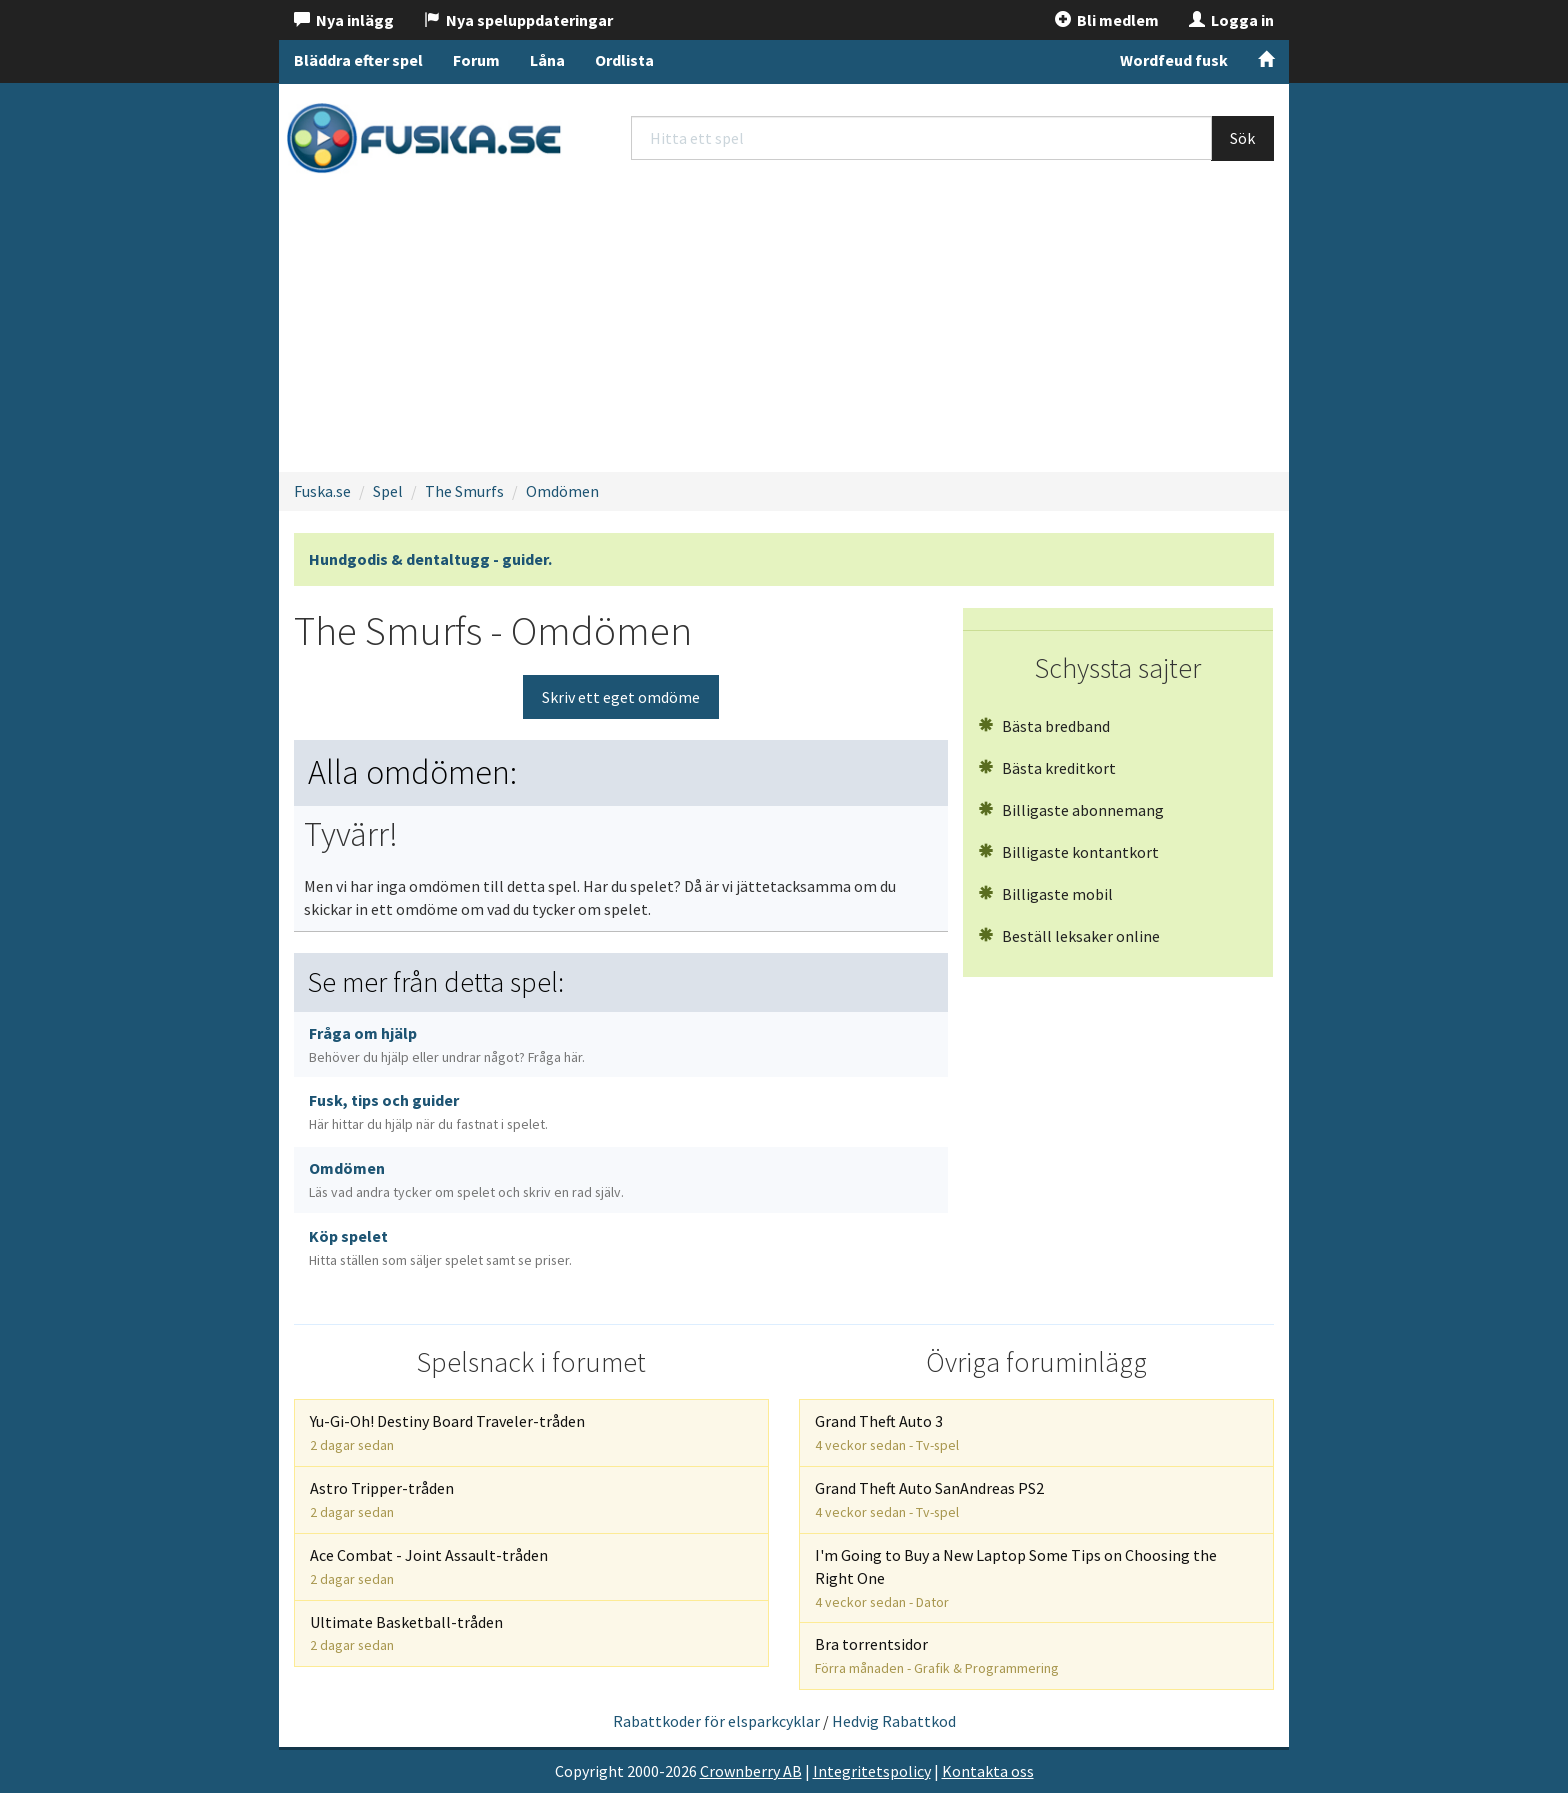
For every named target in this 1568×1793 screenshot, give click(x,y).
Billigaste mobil (1045, 894)
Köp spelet (440, 1247)
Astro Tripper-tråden (382, 1499)
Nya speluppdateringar (518, 20)
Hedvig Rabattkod (894, 1721)
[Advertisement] (784, 326)
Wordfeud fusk (1174, 60)
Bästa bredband (1044, 726)
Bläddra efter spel (358, 60)
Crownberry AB (751, 1771)
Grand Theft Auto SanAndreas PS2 (929, 1499)
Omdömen (562, 491)
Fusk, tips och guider (428, 1111)
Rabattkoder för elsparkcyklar (716, 1721)
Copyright (589, 1771)
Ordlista (624, 60)
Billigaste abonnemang (1071, 810)
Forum (476, 60)
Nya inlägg (344, 20)
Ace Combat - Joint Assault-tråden (429, 1566)
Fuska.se (322, 491)
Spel (388, 491)
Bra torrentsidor (937, 1655)
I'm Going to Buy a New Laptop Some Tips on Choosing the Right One (1016, 1578)
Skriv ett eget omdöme (621, 697)
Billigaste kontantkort (1068, 852)
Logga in (1231, 20)
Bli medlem (1107, 20)
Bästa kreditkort (1047, 768)
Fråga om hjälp (447, 1044)
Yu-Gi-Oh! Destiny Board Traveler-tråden (447, 1432)
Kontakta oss (988, 1771)
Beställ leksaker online (1069, 936)
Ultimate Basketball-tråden (406, 1633)
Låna (547, 60)
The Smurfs (464, 491)
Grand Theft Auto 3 (887, 1432)
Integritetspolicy (872, 1771)
